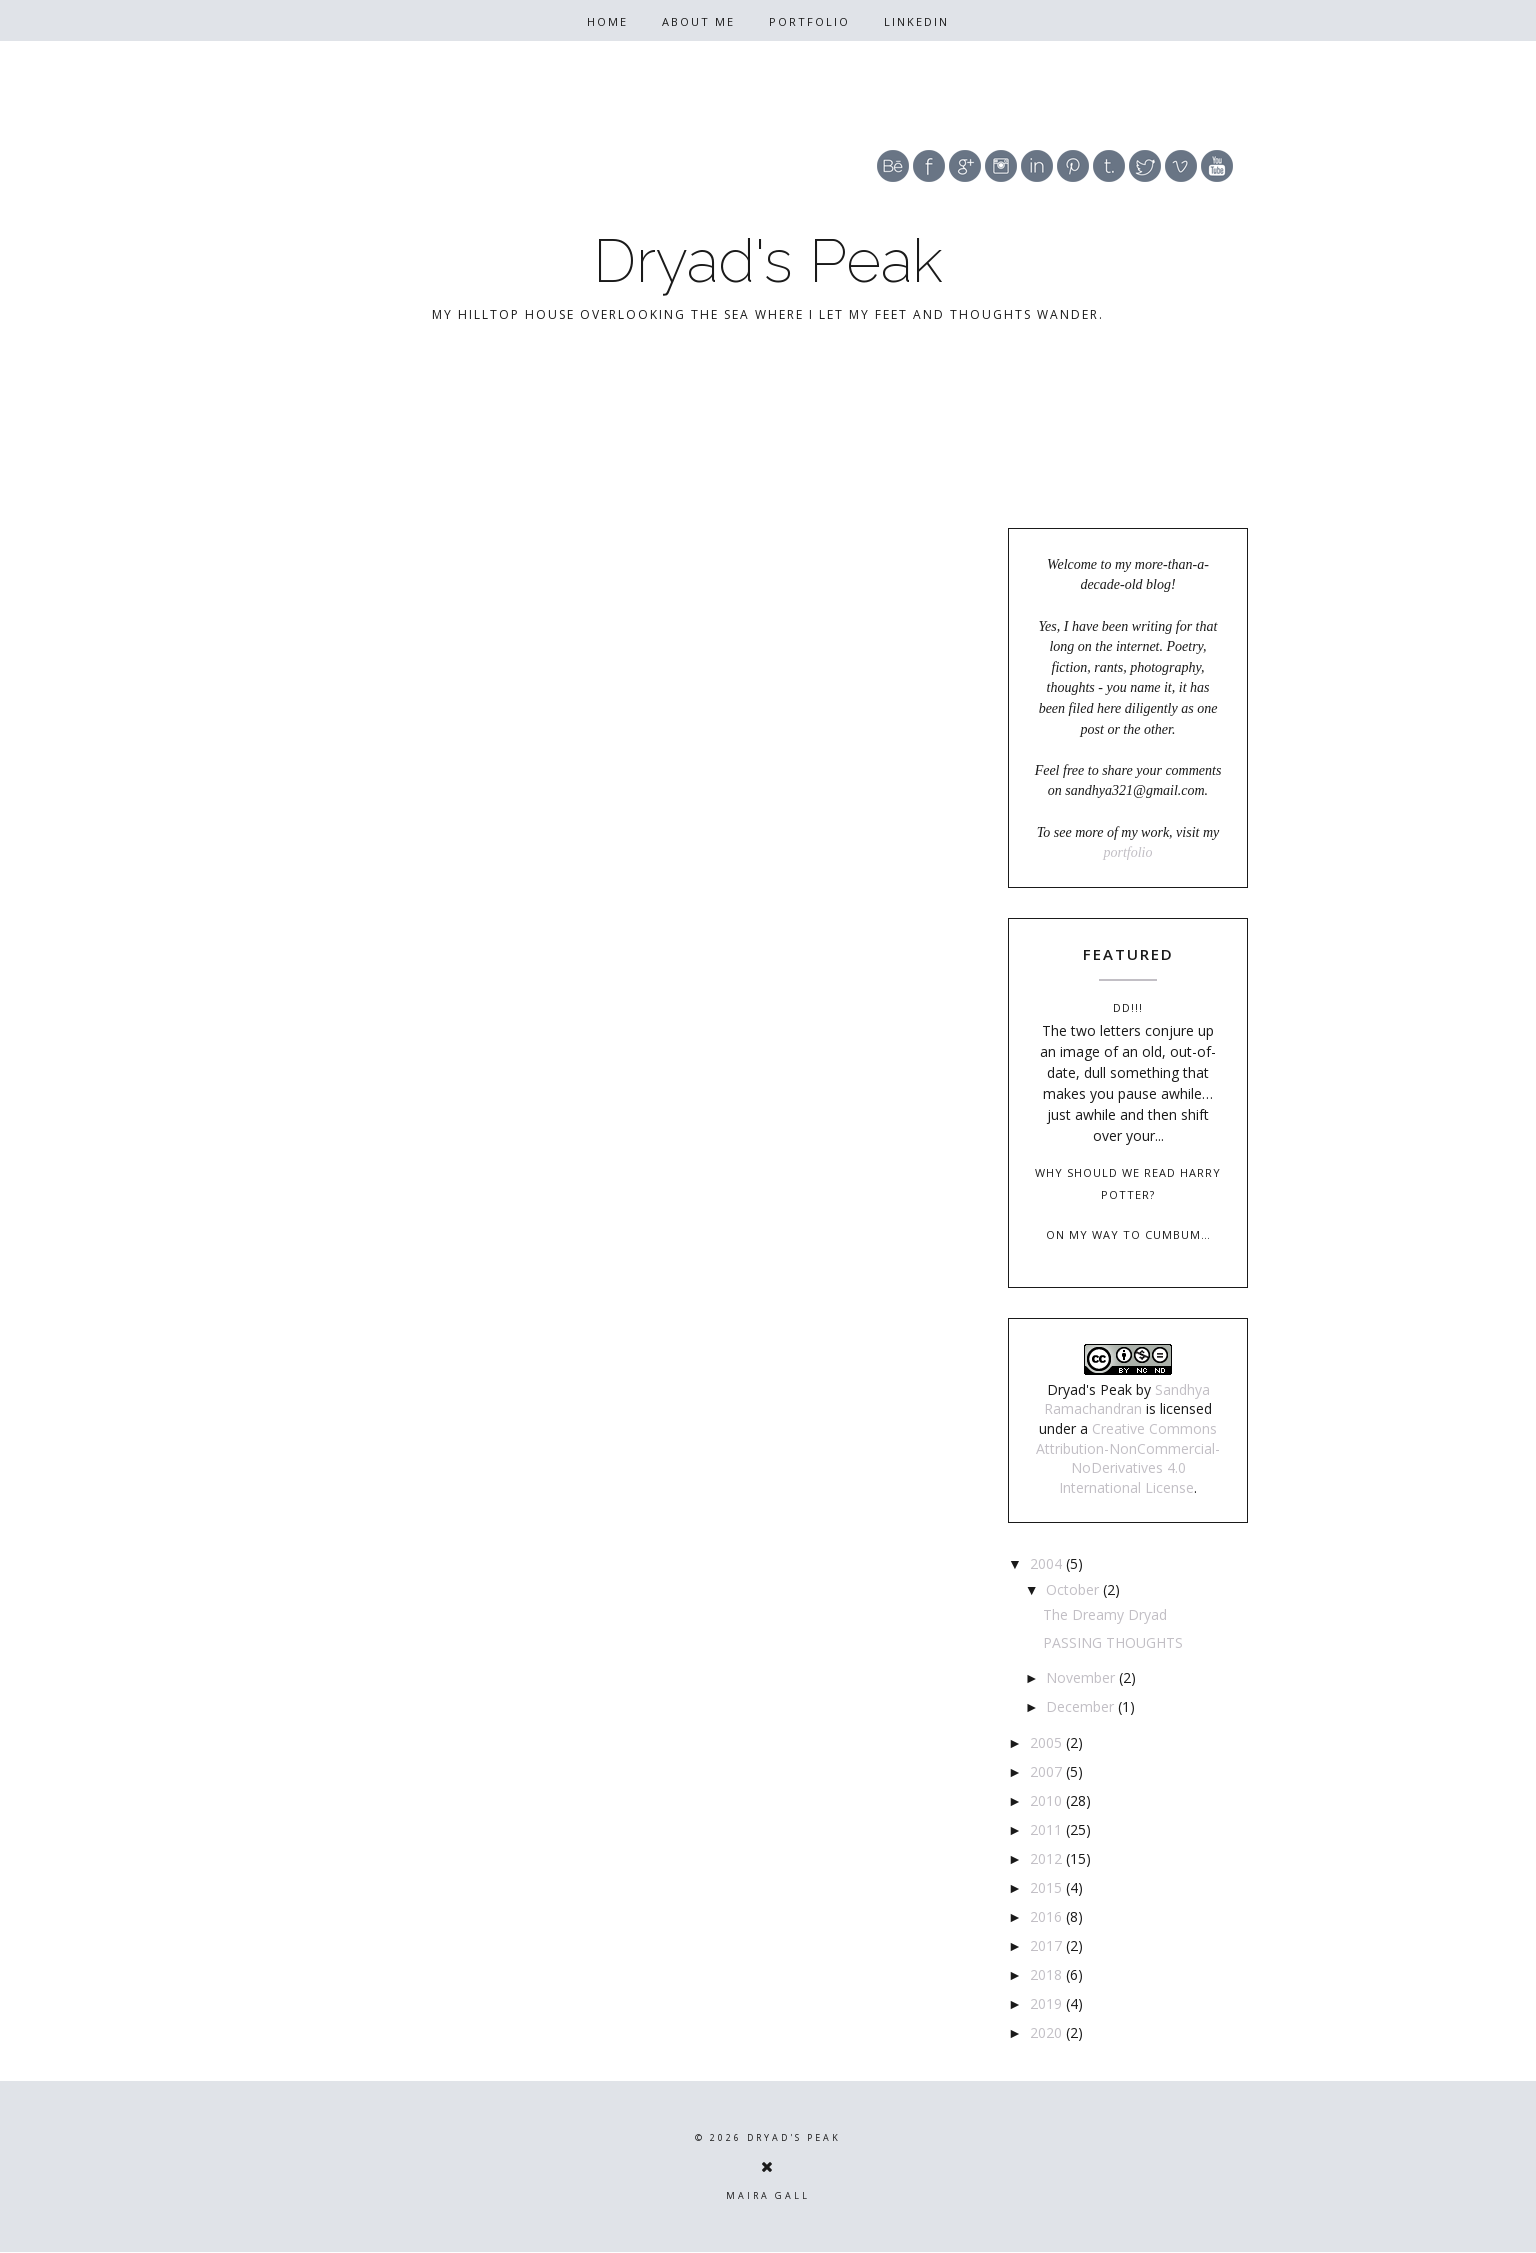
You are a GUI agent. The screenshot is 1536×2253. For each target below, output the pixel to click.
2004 (1048, 1563)
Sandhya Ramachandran (1127, 1399)
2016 (1048, 1916)
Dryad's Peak (768, 261)
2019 (1048, 2003)
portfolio (1127, 852)
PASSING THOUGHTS (1113, 1642)
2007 (1048, 1771)
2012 (1048, 1858)
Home (607, 21)
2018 (1048, 1974)
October (1074, 1589)
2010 (1048, 1800)
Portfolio (809, 21)
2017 (1048, 1945)
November (1082, 1677)
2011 (1048, 1829)
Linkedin (916, 21)
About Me (698, 21)
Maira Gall (768, 2195)
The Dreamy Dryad (1105, 1614)
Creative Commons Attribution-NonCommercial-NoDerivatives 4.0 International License (1128, 1458)
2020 (1048, 2032)
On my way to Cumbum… (1128, 1234)
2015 (1048, 1887)
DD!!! (1128, 1007)
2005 (1048, 1742)
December (1082, 1706)
